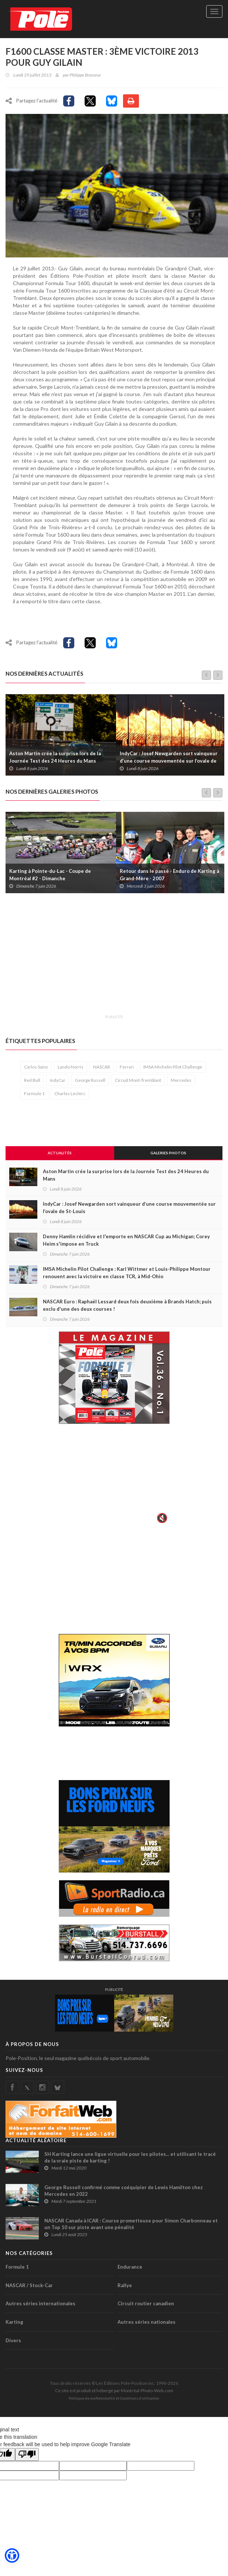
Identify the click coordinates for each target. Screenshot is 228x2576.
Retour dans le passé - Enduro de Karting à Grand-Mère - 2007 (169, 875)
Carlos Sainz (36, 1068)
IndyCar (57, 1081)
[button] (11, 2555)
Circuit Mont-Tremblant (138, 1081)
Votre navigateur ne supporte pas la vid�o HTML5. (114, 1480)
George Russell (90, 1081)
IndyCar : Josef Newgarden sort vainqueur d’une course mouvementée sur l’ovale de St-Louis (169, 762)
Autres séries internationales (40, 2305)
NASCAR (101, 1068)
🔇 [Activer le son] (161, 1519)
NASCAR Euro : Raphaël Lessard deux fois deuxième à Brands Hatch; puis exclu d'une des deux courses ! (127, 1306)
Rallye (125, 2286)
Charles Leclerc (69, 1095)
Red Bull (32, 1081)
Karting (14, 2323)
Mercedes (181, 1081)
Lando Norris (71, 1068)
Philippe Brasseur (85, 75)
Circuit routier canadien (146, 2305)
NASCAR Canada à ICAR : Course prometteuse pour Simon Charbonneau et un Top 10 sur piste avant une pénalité (131, 2225)
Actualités (60, 1154)
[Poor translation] (27, 2455)
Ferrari (127, 1068)
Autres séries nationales (147, 2323)
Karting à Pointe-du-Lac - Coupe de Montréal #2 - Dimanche (50, 875)
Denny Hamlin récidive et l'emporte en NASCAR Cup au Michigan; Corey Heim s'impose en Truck (126, 1241)
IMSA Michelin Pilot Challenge (172, 1068)
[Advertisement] (117, 959)
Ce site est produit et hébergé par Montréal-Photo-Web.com (114, 2391)
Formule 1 (34, 1095)
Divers (13, 2341)
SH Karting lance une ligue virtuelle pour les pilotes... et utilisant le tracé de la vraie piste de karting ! (130, 2158)
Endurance (130, 2268)
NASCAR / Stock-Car (29, 2286)
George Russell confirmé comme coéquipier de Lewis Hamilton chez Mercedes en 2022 (123, 2191)
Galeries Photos (168, 1154)
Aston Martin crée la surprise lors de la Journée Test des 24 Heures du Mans (55, 758)
